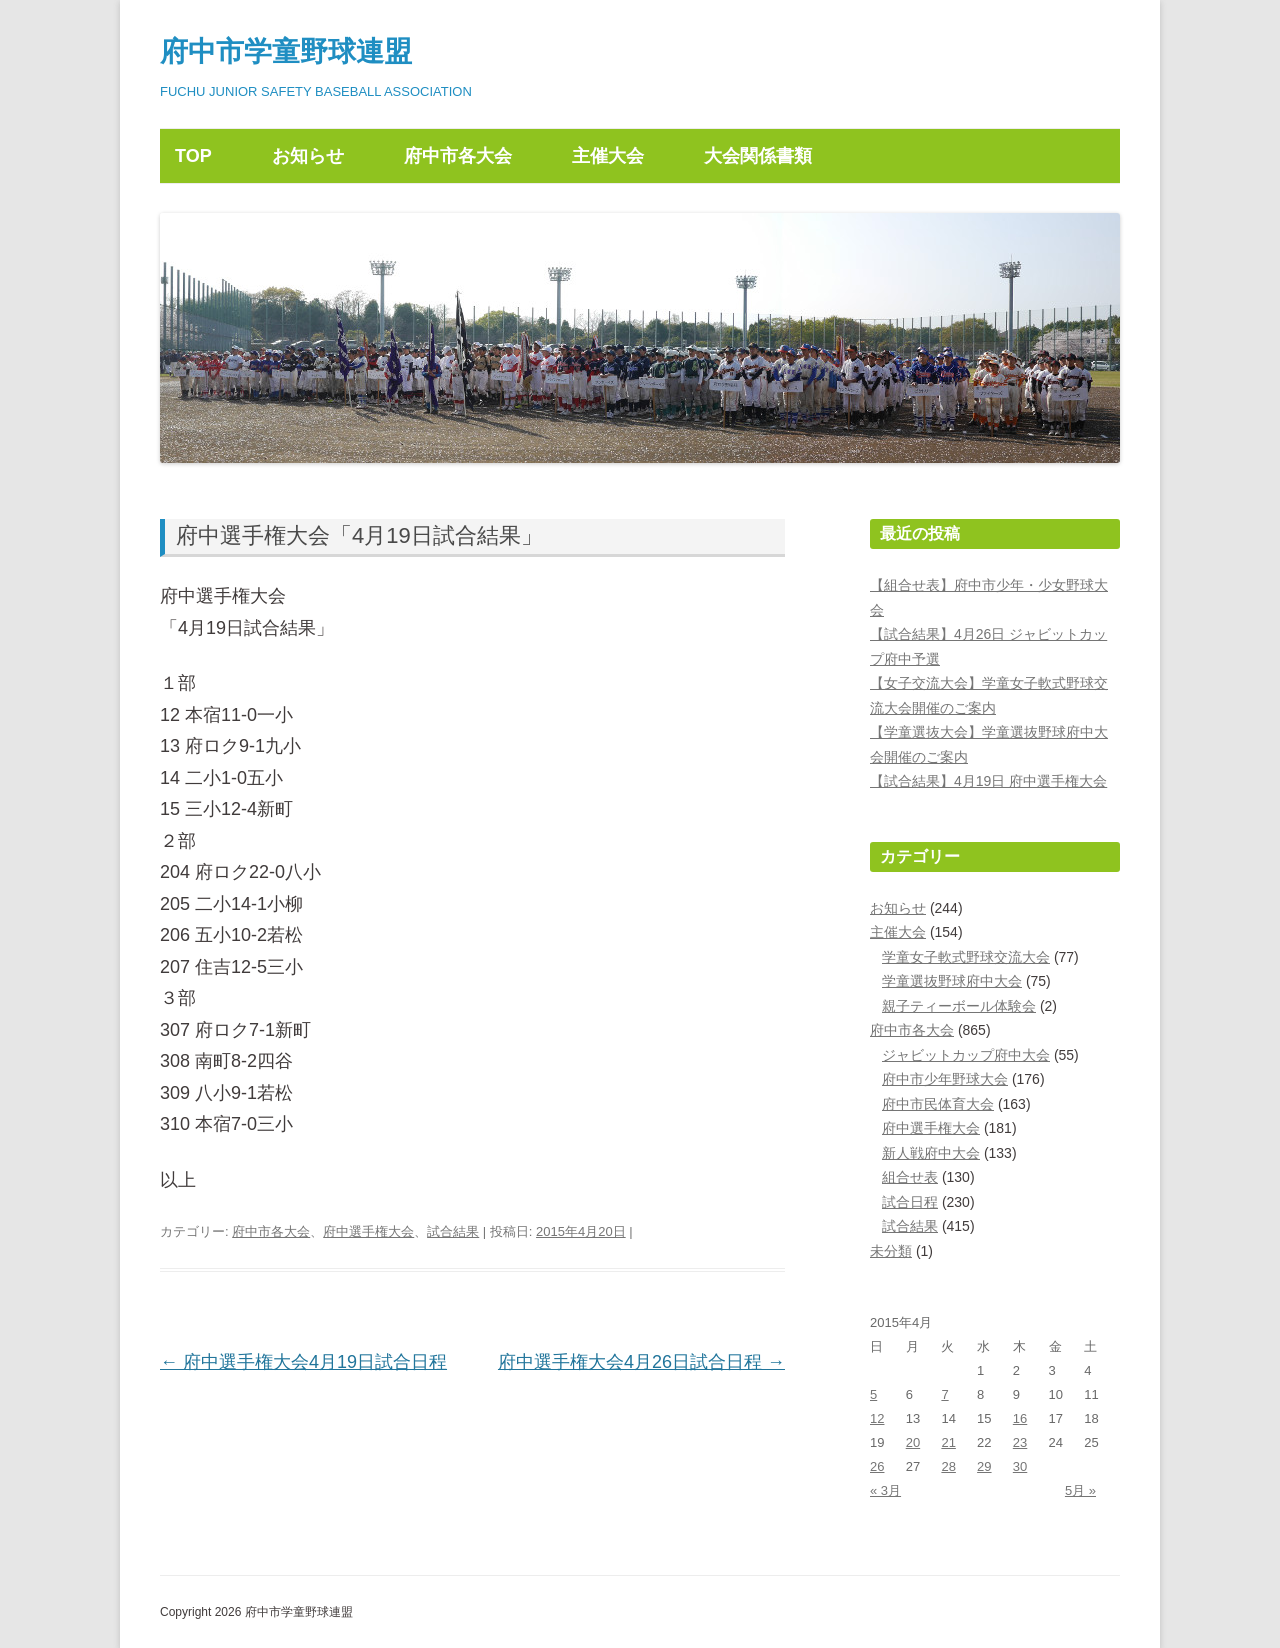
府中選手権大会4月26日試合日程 (641, 1362)
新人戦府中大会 (931, 1153)
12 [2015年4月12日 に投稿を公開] (877, 1418)
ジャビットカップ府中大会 (966, 1055)
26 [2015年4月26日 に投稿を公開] (877, 1466)
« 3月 (885, 1490)
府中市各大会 (458, 156)
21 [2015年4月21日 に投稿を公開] (948, 1442)
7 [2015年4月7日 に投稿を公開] (944, 1394)
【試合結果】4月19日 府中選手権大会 (988, 781)
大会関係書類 (758, 156)
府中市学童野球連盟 (286, 51)
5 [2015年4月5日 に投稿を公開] (873, 1394)
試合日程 (910, 1202)
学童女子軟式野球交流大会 (966, 957)
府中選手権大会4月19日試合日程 (303, 1362)
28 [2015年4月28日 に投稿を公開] (948, 1466)
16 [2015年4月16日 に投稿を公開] (1020, 1418)
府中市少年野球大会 (945, 1079)
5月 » (1080, 1490)
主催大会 (608, 156)
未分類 (891, 1251)
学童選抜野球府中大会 (952, 981)
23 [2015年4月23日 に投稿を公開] (1020, 1442)
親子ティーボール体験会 (959, 1006)
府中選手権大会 (368, 1231)
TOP (193, 156)
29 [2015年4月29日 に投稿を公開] (984, 1466)
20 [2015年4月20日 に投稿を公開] (913, 1442)
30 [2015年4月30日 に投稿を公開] (1020, 1466)
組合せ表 (910, 1177)
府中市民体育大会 (938, 1104)
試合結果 (453, 1231)
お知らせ (308, 156)
